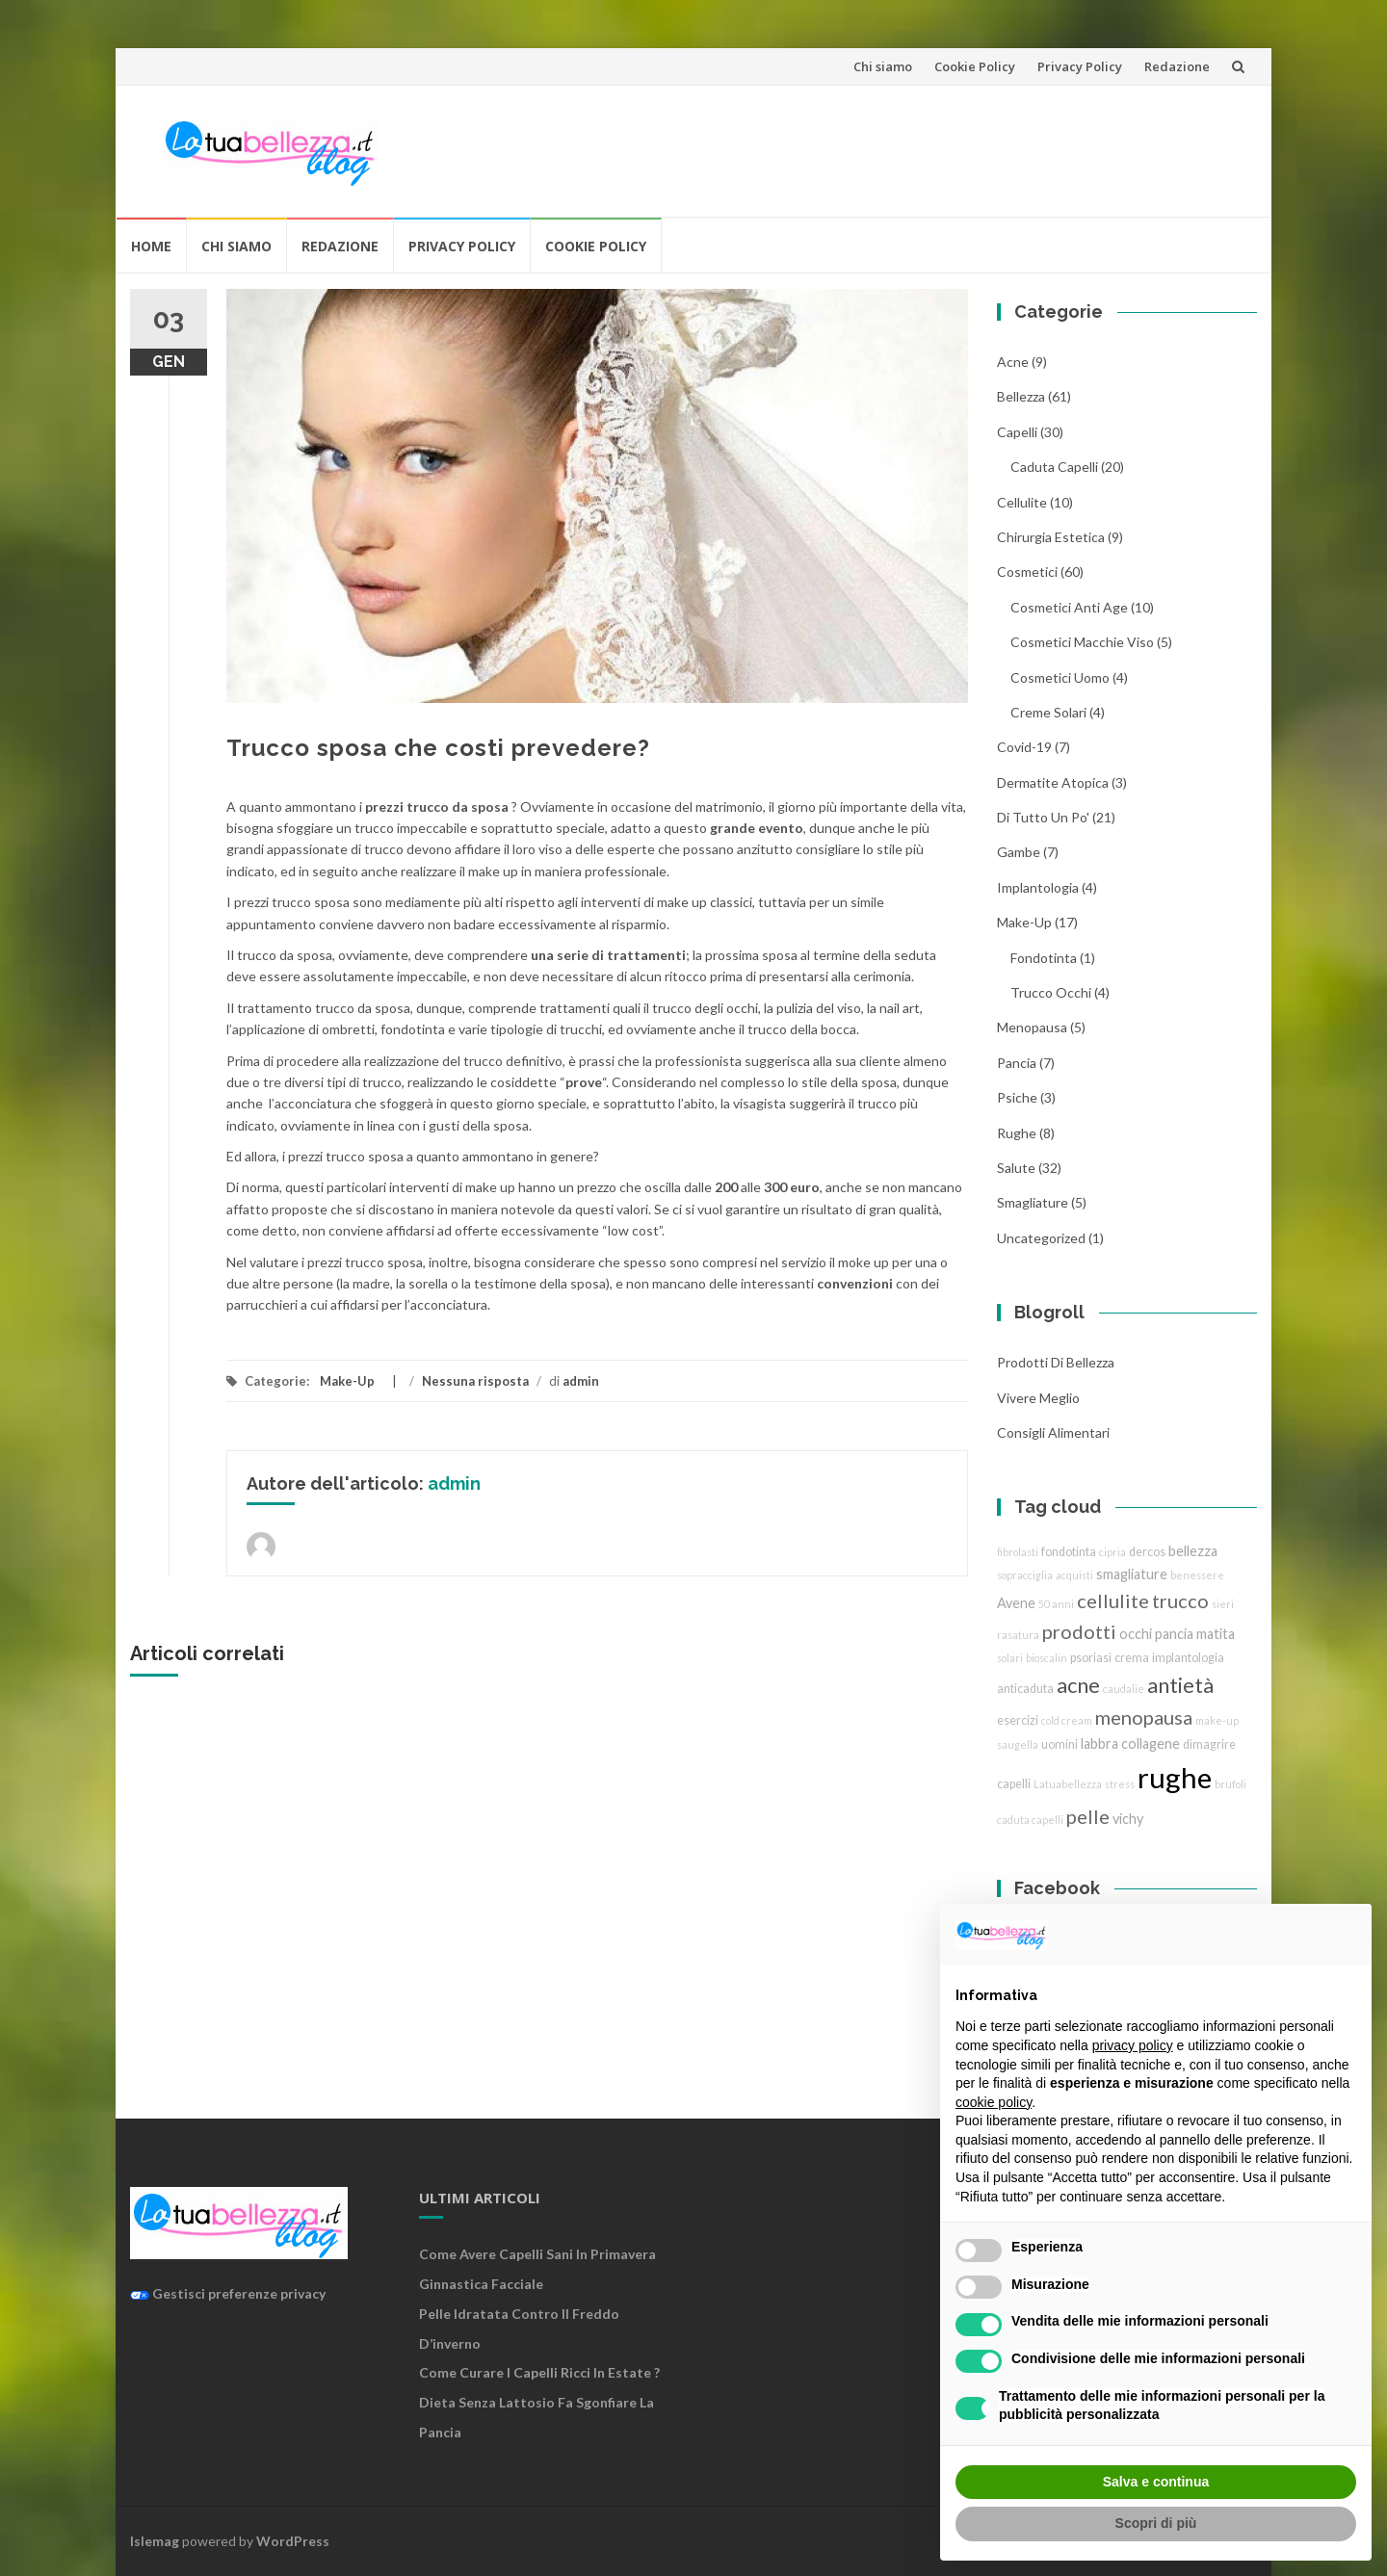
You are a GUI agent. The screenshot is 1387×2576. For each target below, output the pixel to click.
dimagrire (1209, 1744)
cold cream (1066, 1720)
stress (1120, 1784)
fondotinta (1043, 958)
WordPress (292, 2541)
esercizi (1017, 1720)
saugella (1017, 1744)
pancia (1016, 1062)
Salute (1016, 1167)
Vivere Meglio (1038, 1398)
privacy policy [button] (1132, 2045)
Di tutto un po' (1043, 817)
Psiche (1017, 1097)
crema (1131, 1658)
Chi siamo (882, 66)
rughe (1016, 1133)
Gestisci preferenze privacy (228, 2293)
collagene (1150, 1743)
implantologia (1038, 887)
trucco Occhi (1050, 992)
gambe (1018, 852)
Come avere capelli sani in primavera (537, 2254)
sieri (1223, 1604)
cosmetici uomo (1060, 677)
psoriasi (1091, 1658)
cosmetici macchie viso (1082, 642)
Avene (1016, 1603)
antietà (1180, 1685)
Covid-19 (1024, 747)
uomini (1059, 1744)
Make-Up (347, 1381)
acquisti (1074, 1575)
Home (151, 246)
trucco (1180, 1600)
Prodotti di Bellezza (1055, 1362)
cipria (1112, 1552)
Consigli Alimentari (1053, 1432)
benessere (1197, 1575)
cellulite (1022, 502)
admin (581, 1381)
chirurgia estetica (1051, 537)
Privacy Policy (1079, 66)
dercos (1147, 1552)
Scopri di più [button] (1156, 2523)
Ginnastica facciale (481, 2284)
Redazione (1177, 66)
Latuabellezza (1068, 1784)
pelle (1088, 1816)
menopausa (1032, 1027)
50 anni (1056, 1604)
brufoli (1230, 1784)
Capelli (1017, 432)
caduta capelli (1054, 466)
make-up (1217, 1720)
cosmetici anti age (1069, 607)
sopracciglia (1025, 1575)
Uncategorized (1041, 1238)
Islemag (154, 2541)
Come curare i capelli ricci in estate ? (539, 2372)
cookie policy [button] (993, 2102)
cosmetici (1027, 571)
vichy (1127, 1818)
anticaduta (1025, 1688)
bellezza (1021, 396)
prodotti (1079, 1631)
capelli (1014, 1784)
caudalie (1123, 1688)
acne (1013, 361)
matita (1215, 1634)
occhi (1135, 1634)
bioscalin (1046, 1658)
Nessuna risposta (475, 1381)
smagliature (1032, 1202)
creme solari (1048, 712)
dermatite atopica (1053, 782)
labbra (1099, 1743)
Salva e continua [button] (1156, 2481)
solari (1010, 1658)
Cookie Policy (974, 66)
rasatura (1018, 1634)
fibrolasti (1017, 1552)
